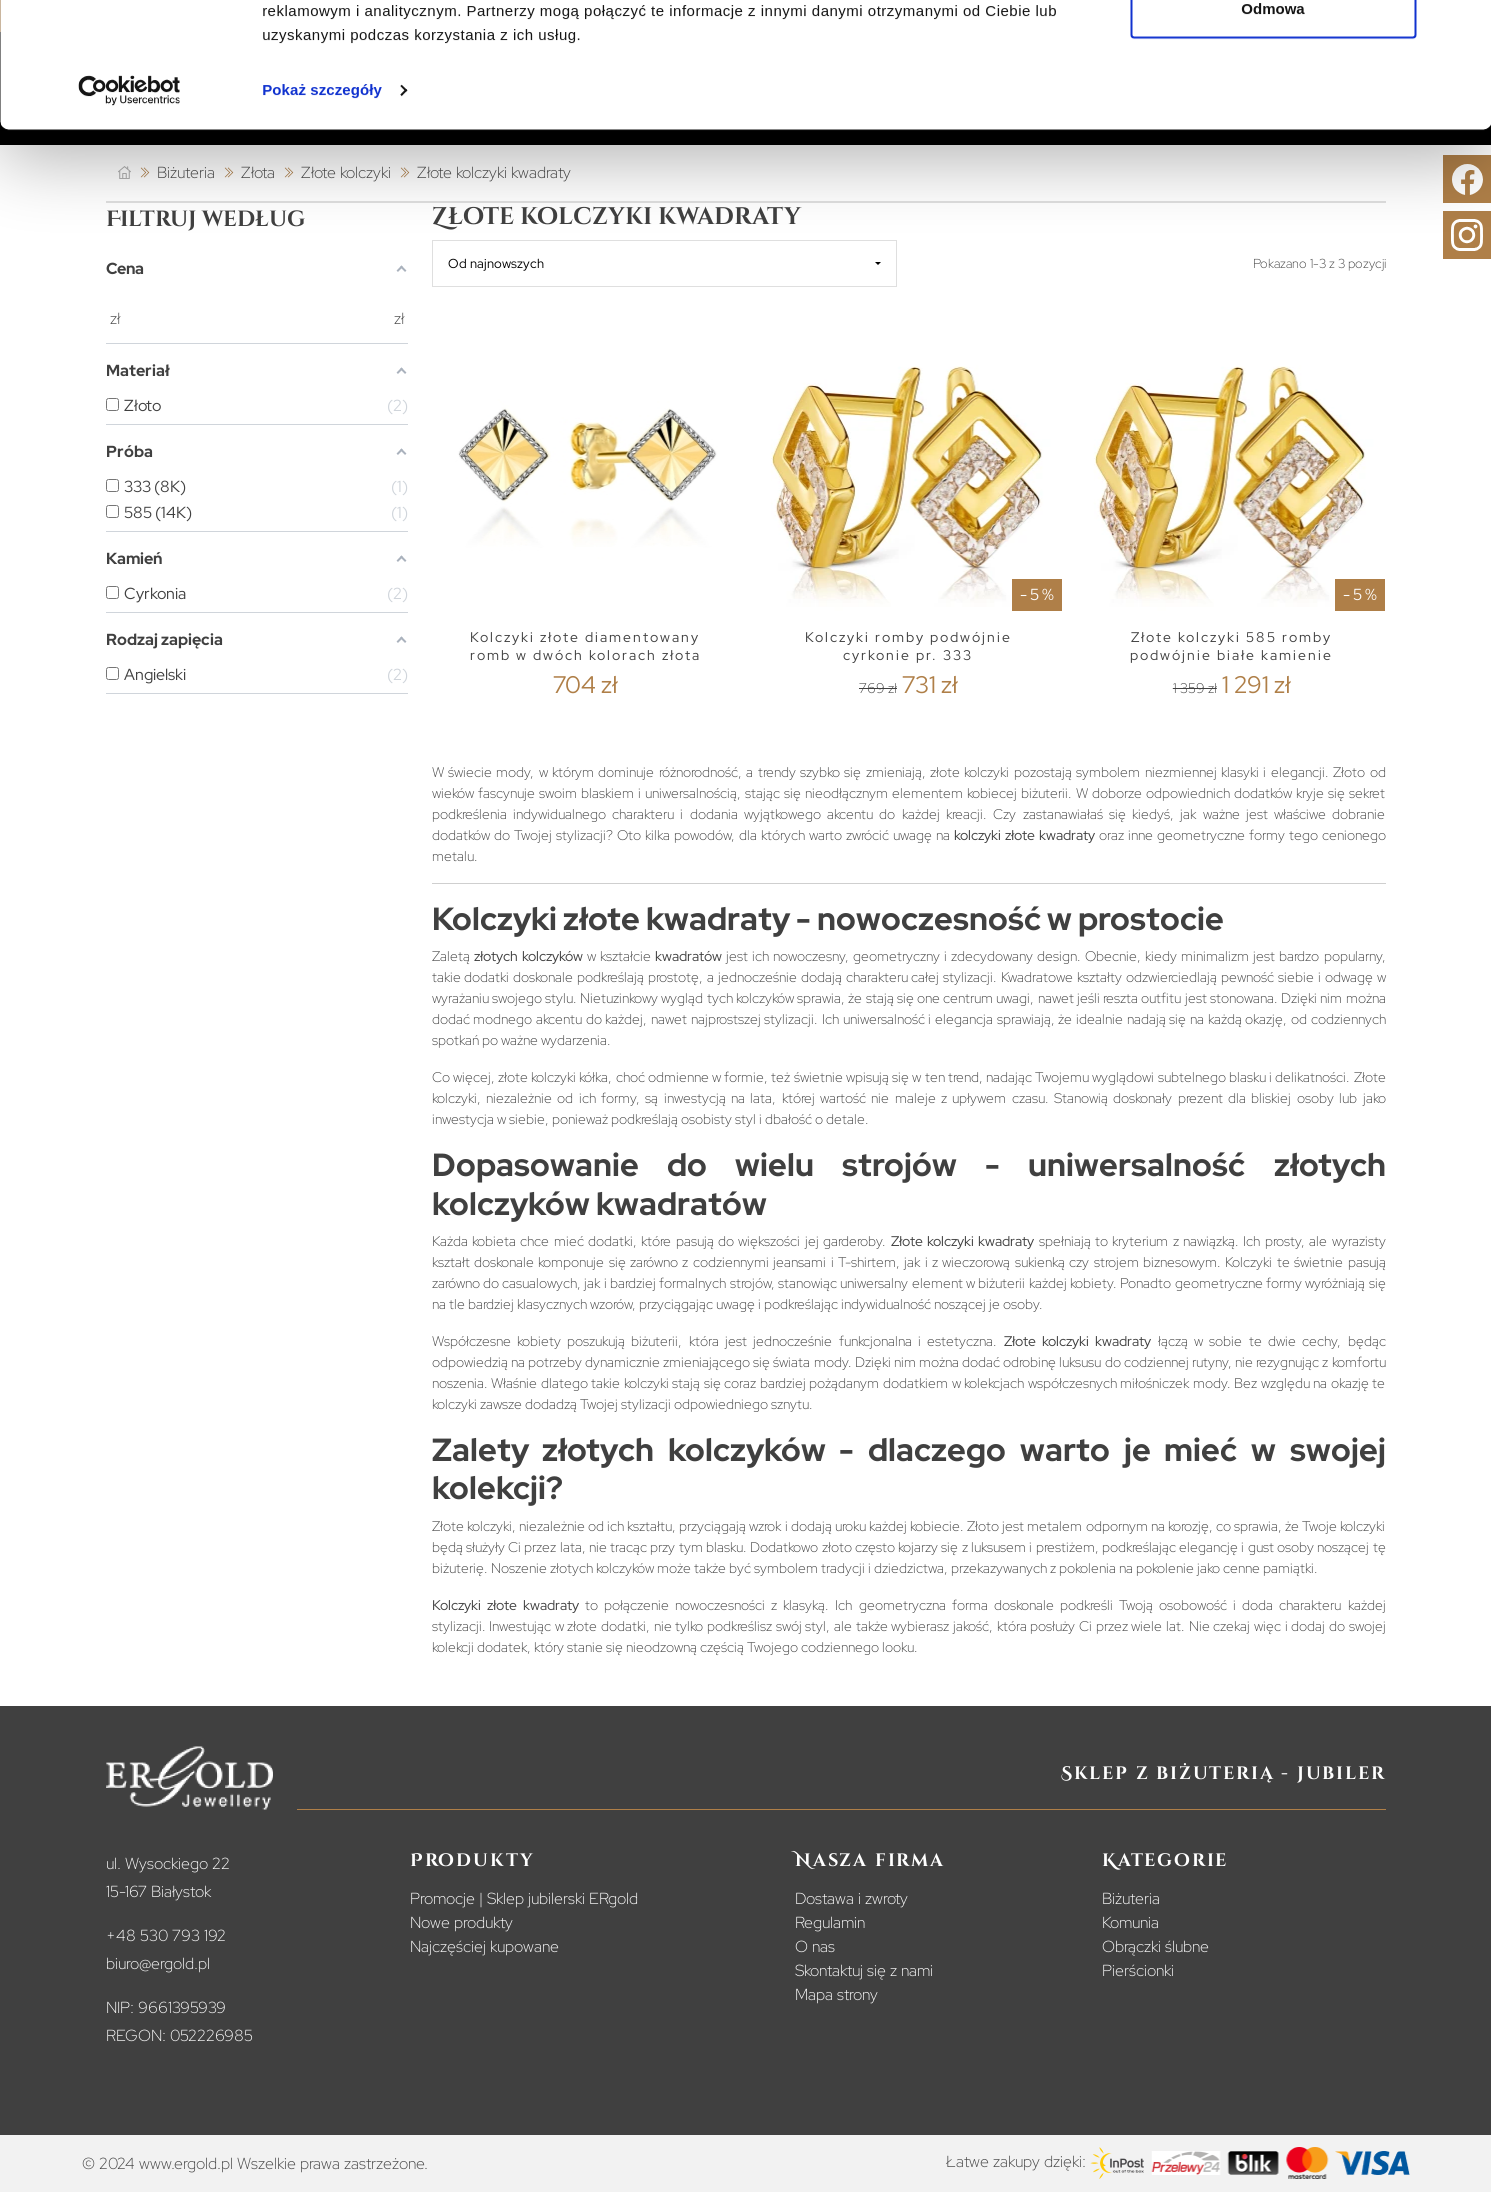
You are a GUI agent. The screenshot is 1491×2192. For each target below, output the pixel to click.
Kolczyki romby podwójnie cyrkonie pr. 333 (908, 646)
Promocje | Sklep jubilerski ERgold (524, 1898)
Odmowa (1272, 118)
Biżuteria (1131, 1898)
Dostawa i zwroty (851, 1898)
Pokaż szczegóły (322, 199)
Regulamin (830, 1922)
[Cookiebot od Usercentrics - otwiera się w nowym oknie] (129, 200)
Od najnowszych (496, 263)
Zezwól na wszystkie (1273, 52)
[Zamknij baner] (1460, 31)
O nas (815, 1946)
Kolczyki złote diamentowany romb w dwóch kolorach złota (585, 646)
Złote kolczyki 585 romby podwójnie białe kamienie (1231, 646)
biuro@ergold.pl (158, 1963)
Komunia (1130, 1922)
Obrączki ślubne (1155, 1946)
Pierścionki (1138, 1970)
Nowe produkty (461, 1922)
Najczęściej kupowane (484, 1946)
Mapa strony (836, 1994)
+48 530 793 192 (166, 1935)
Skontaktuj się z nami (864, 1970)
